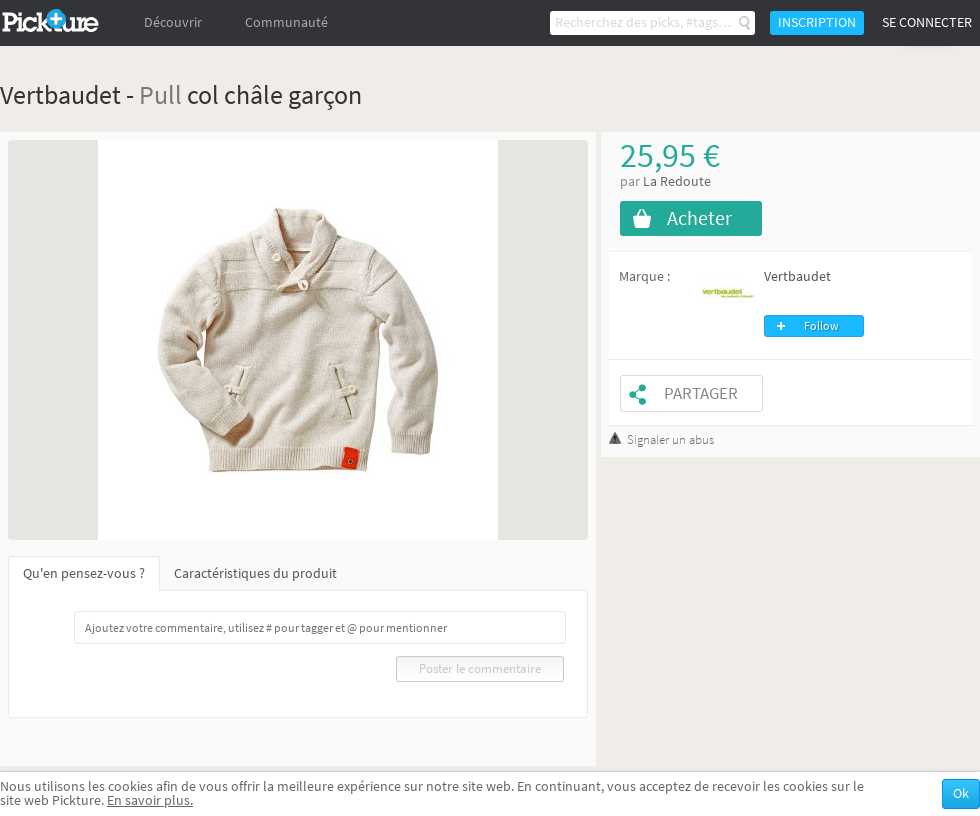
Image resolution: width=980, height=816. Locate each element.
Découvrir (173, 22)
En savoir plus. (150, 800)
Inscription (817, 22)
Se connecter (927, 22)
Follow (821, 326)
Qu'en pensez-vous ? (84, 573)
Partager (701, 393)
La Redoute (677, 181)
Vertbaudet (797, 276)
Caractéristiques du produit (255, 573)
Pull (160, 94)
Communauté (286, 22)
